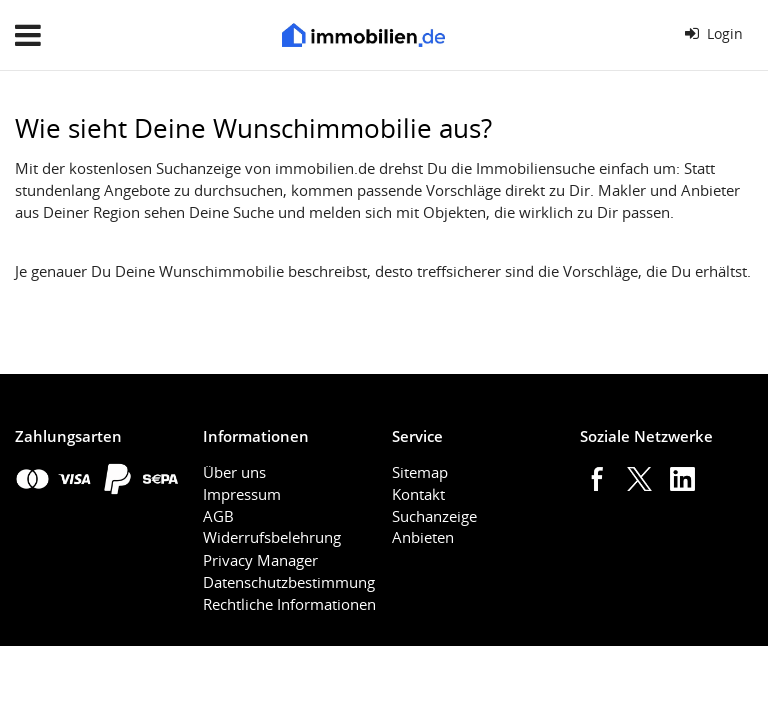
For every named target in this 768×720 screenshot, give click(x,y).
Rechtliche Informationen (289, 604)
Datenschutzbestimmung (289, 582)
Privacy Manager (260, 560)
